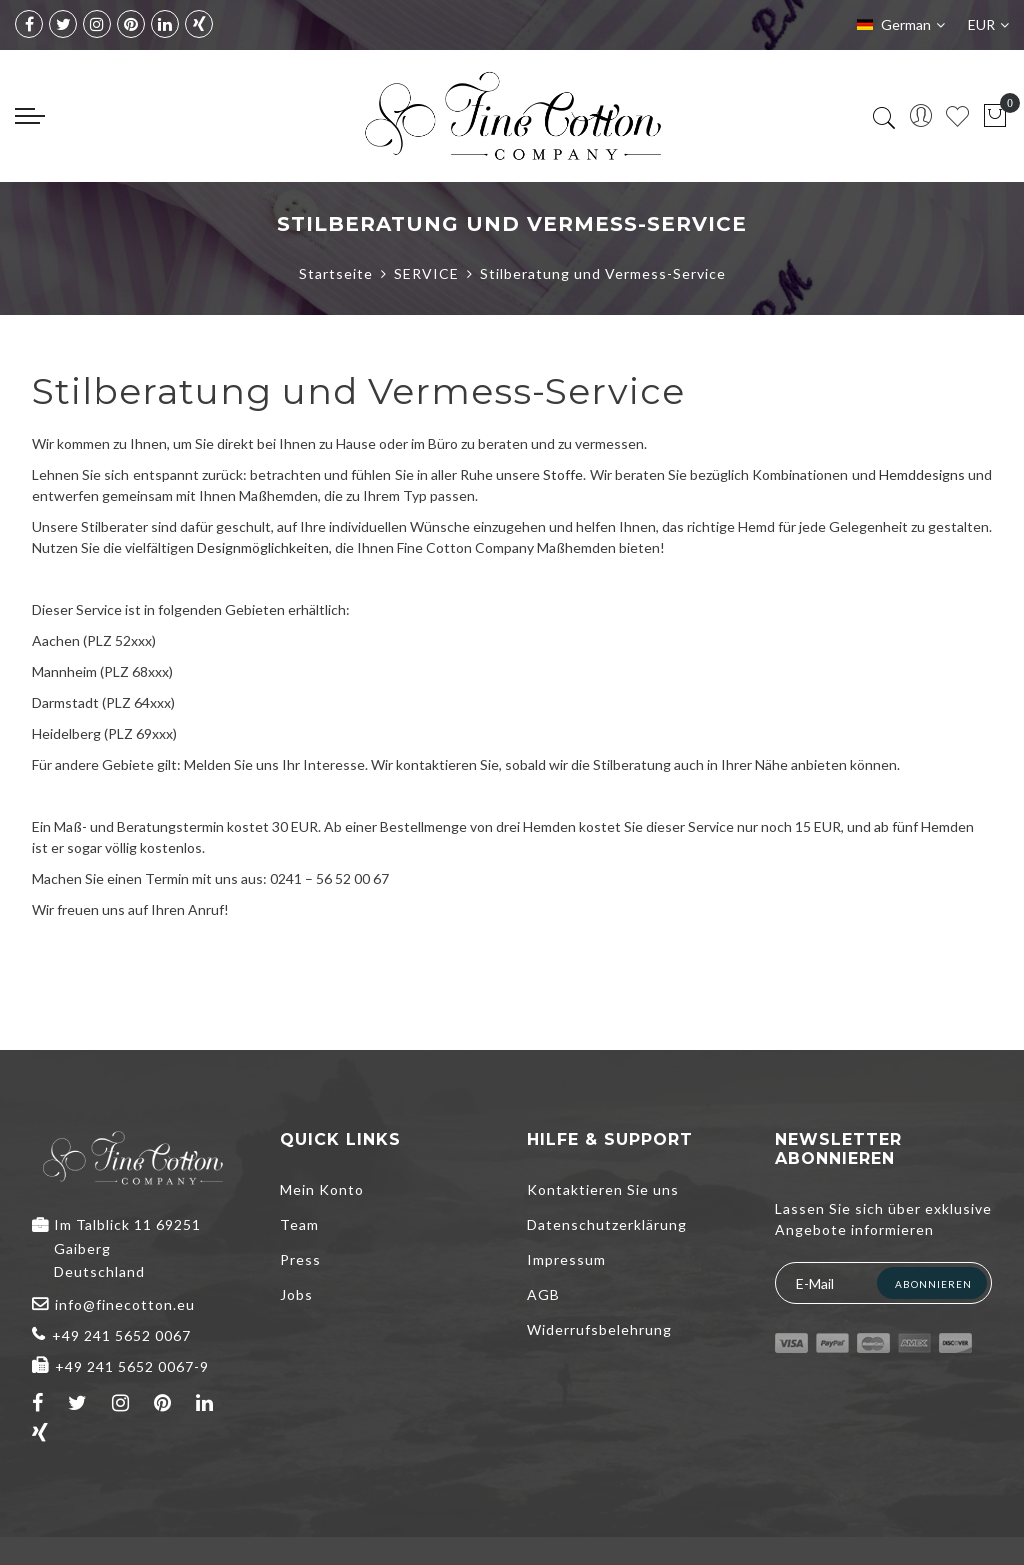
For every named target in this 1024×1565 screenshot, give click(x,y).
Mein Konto (322, 1189)
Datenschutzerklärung (607, 1224)
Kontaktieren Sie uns (603, 1189)
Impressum (566, 1259)
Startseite (336, 273)
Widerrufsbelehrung (599, 1329)
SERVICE (426, 273)
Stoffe (563, 474)
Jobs (296, 1294)
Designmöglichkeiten (263, 547)
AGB (543, 1294)
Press (300, 1259)
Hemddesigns (922, 474)
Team (299, 1224)
